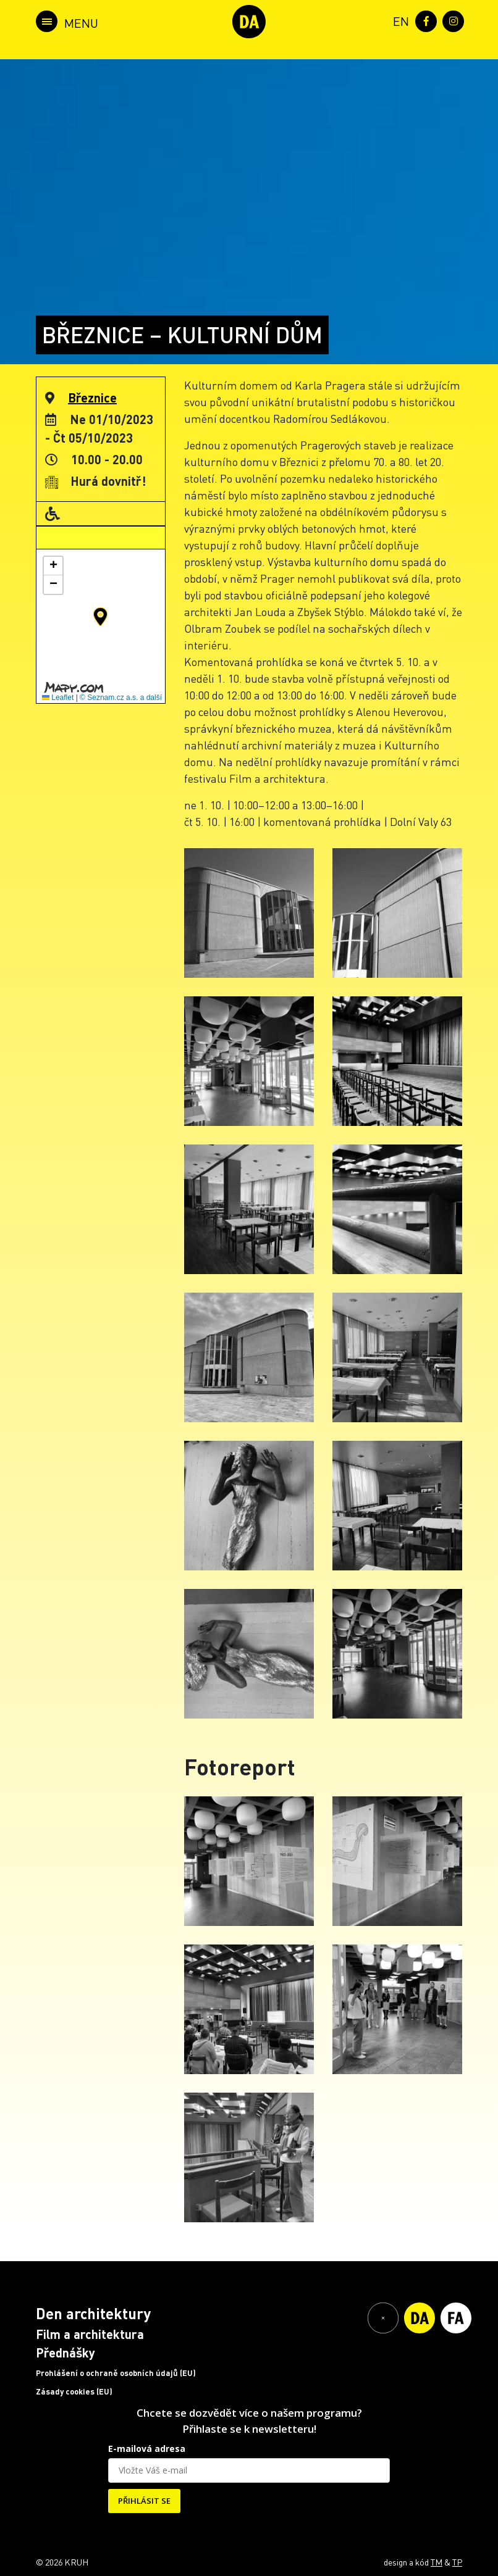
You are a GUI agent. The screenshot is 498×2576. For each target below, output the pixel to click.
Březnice (92, 398)
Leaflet (58, 697)
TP (457, 2561)
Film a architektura (90, 2334)
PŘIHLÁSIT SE (144, 2500)
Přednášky (65, 2353)
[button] (100, 616)
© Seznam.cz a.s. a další (121, 697)
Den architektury (93, 2313)
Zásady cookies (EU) (74, 2391)
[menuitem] (398, 20)
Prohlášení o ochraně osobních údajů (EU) (116, 2373)
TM (436, 2561)
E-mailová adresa (146, 2448)
